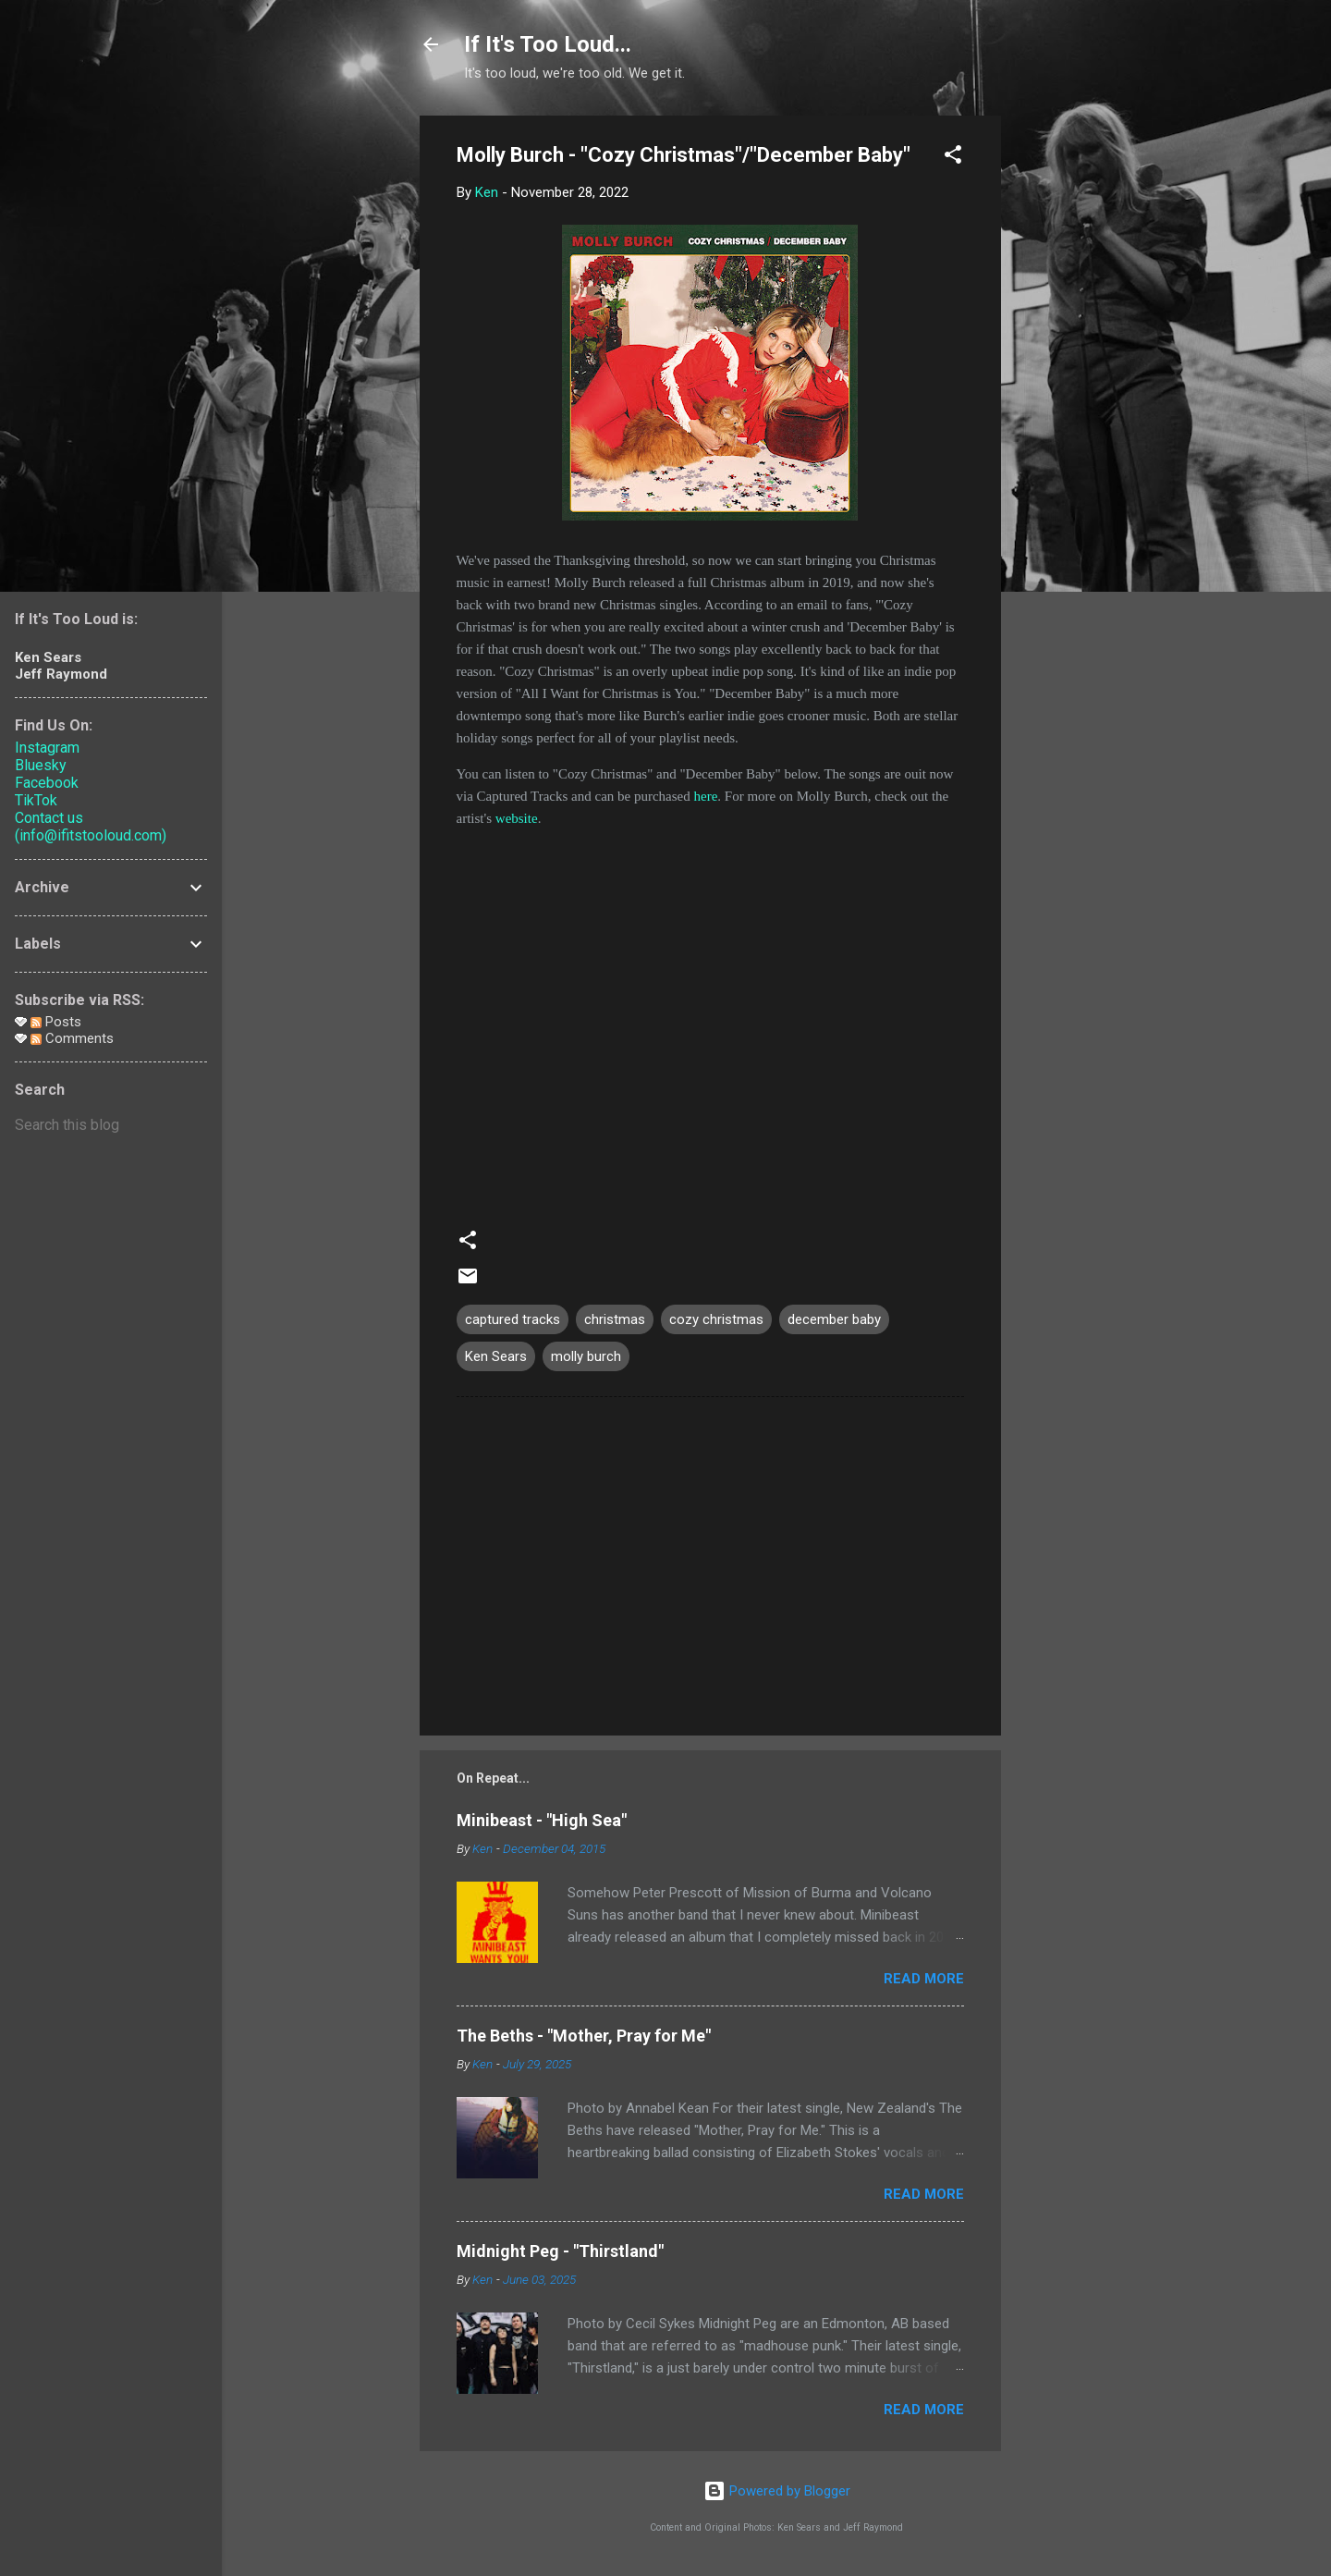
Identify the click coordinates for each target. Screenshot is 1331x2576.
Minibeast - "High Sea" (542, 1820)
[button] (953, 157)
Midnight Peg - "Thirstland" (560, 2251)
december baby (834, 1319)
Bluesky (41, 765)
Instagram (47, 747)
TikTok (36, 800)
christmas (614, 1319)
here (706, 796)
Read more (924, 1978)
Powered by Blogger (776, 2491)
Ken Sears (496, 1356)
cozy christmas (716, 1319)
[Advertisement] (1075, 393)
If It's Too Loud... (547, 44)
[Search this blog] (111, 1125)
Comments (72, 1038)
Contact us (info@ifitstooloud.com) (90, 826)
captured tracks (512, 1319)
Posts (56, 1021)
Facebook (47, 782)
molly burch (586, 1356)
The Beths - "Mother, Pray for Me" (584, 2035)
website (516, 818)
